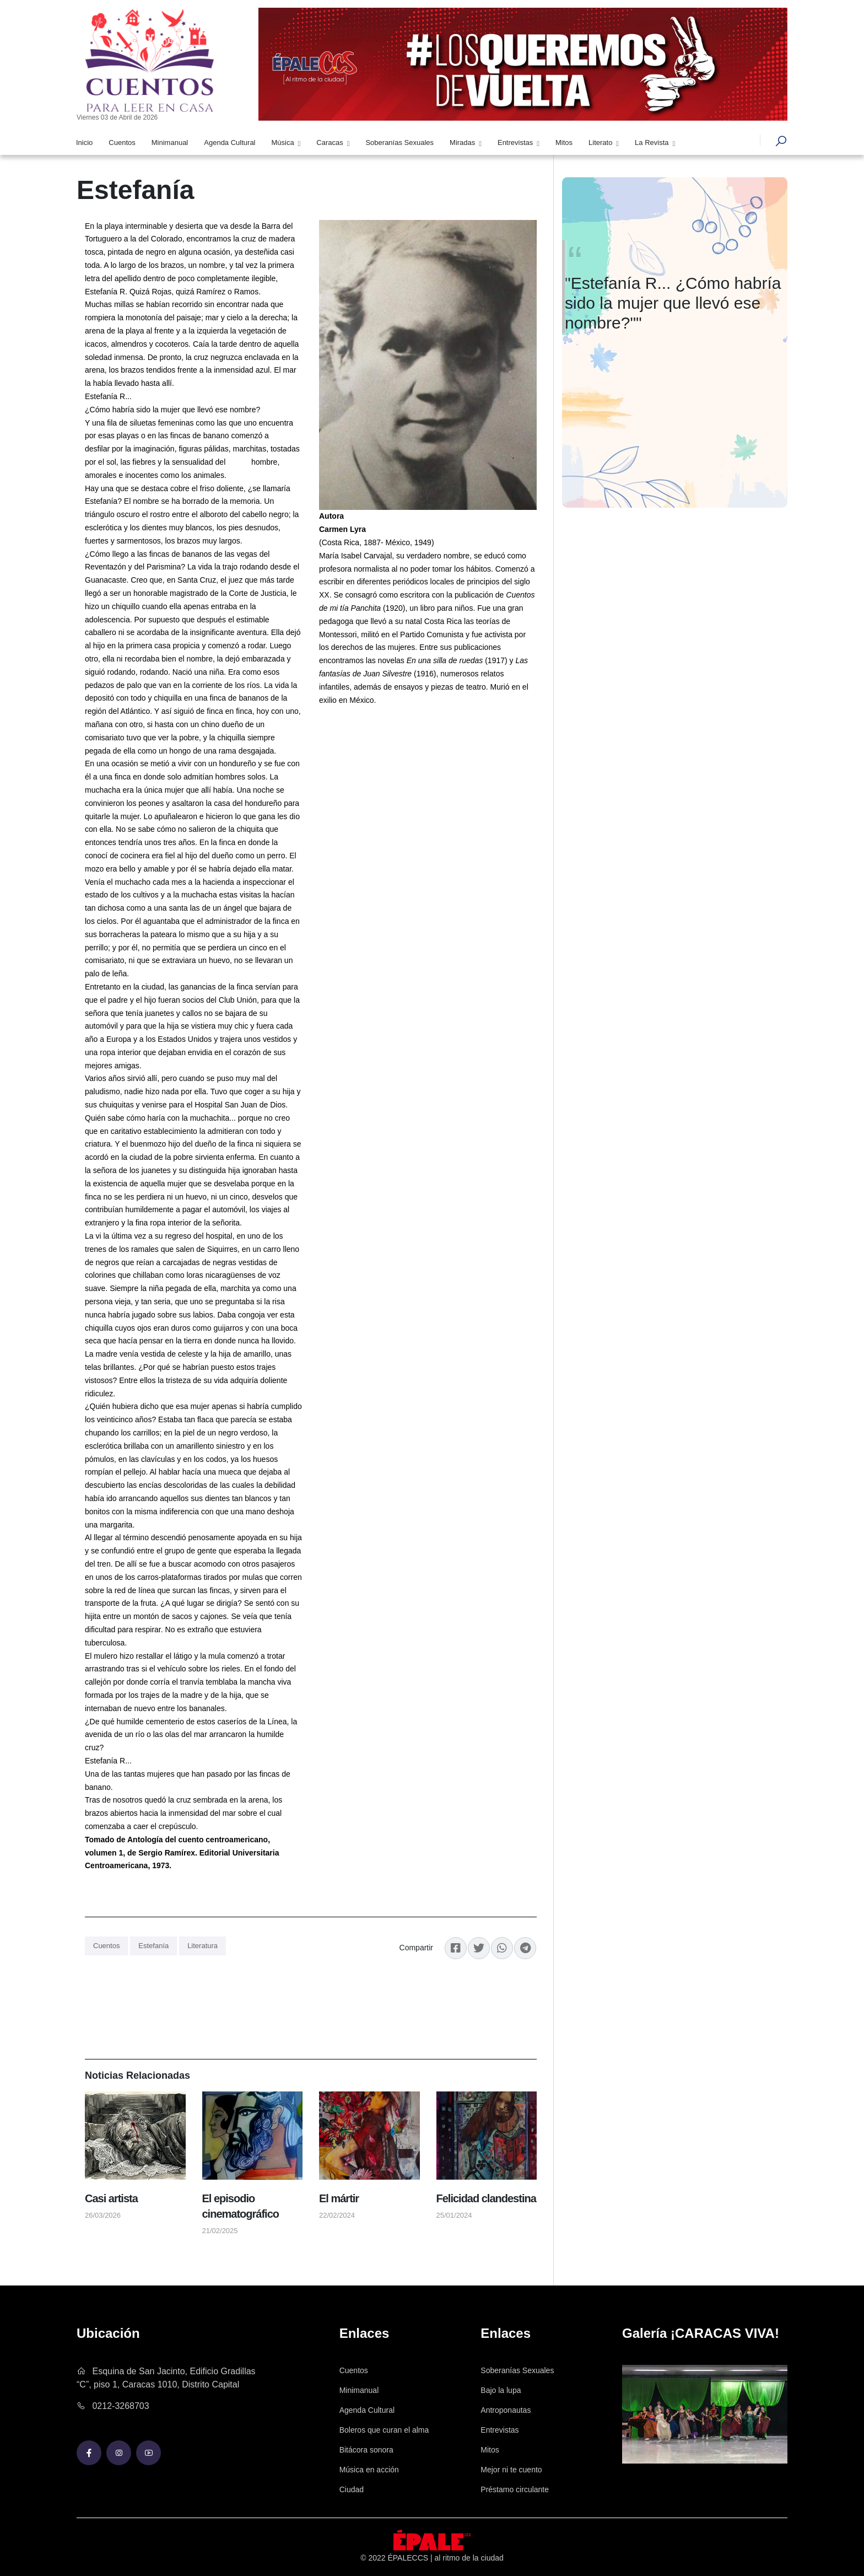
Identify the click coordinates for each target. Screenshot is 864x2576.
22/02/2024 (337, 2215)
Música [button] (284, 142)
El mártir (339, 2198)
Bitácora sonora (366, 2449)
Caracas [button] (330, 142)
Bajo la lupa (500, 2390)
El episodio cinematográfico (240, 2206)
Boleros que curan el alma (384, 2430)
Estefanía (153, 1946)
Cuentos (122, 142)
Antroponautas (505, 2410)
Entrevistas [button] (516, 142)
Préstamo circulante (514, 2489)
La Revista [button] (653, 142)
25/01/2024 (454, 2215)
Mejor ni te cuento (511, 2469)
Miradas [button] (463, 142)
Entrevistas (499, 2430)
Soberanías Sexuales (399, 142)
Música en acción (369, 2469)
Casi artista (111, 2198)
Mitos (564, 142)
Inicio (84, 142)
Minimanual (170, 142)
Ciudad (351, 2489)
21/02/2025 (220, 2230)
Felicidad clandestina (486, 2198)
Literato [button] (601, 142)
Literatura (202, 1946)
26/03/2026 (103, 2215)
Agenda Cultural (229, 142)
